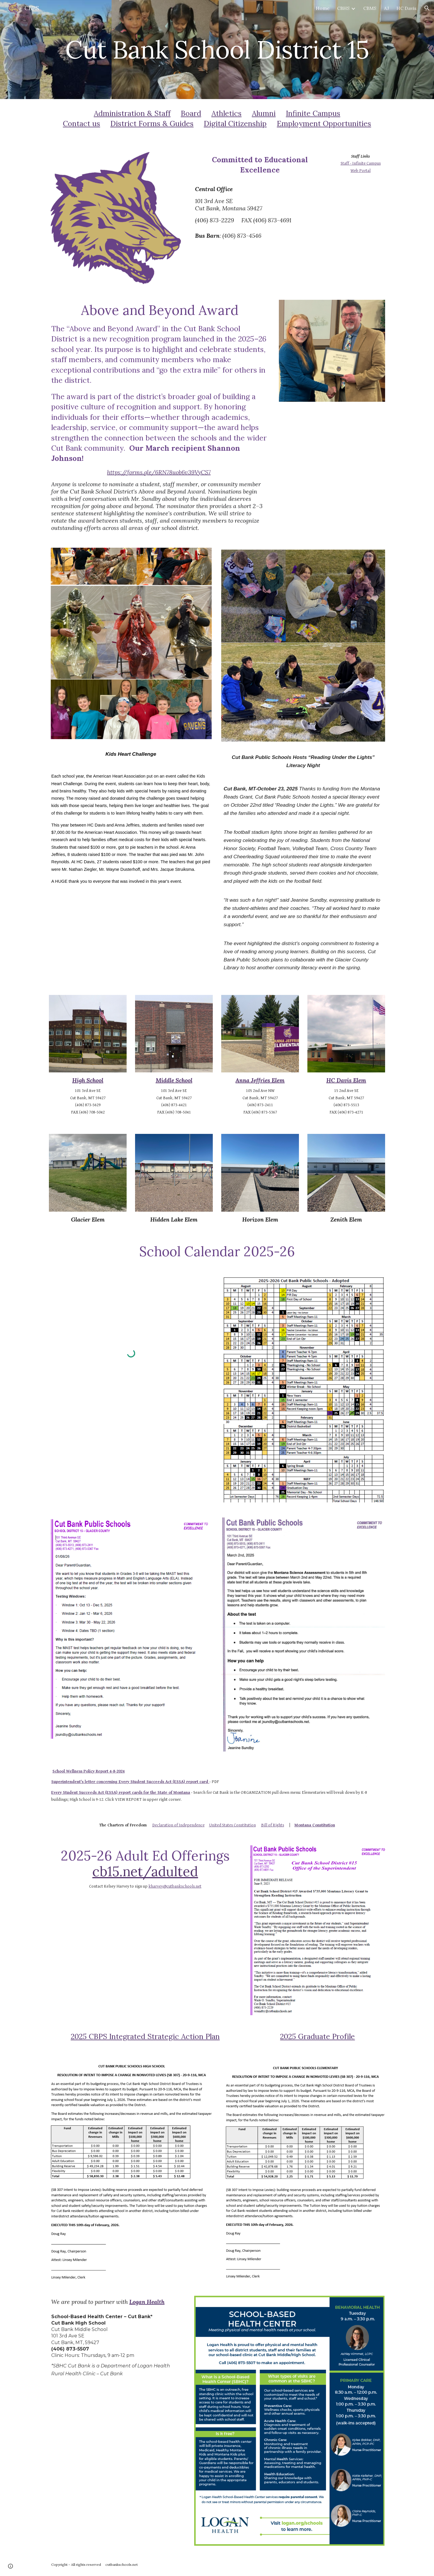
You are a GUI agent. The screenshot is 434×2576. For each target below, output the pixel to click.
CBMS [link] (369, 8)
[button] (427, 8)
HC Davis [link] (406, 8)
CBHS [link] (343, 8)
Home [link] (323, 8)
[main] (217, 49)
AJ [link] (386, 8)
